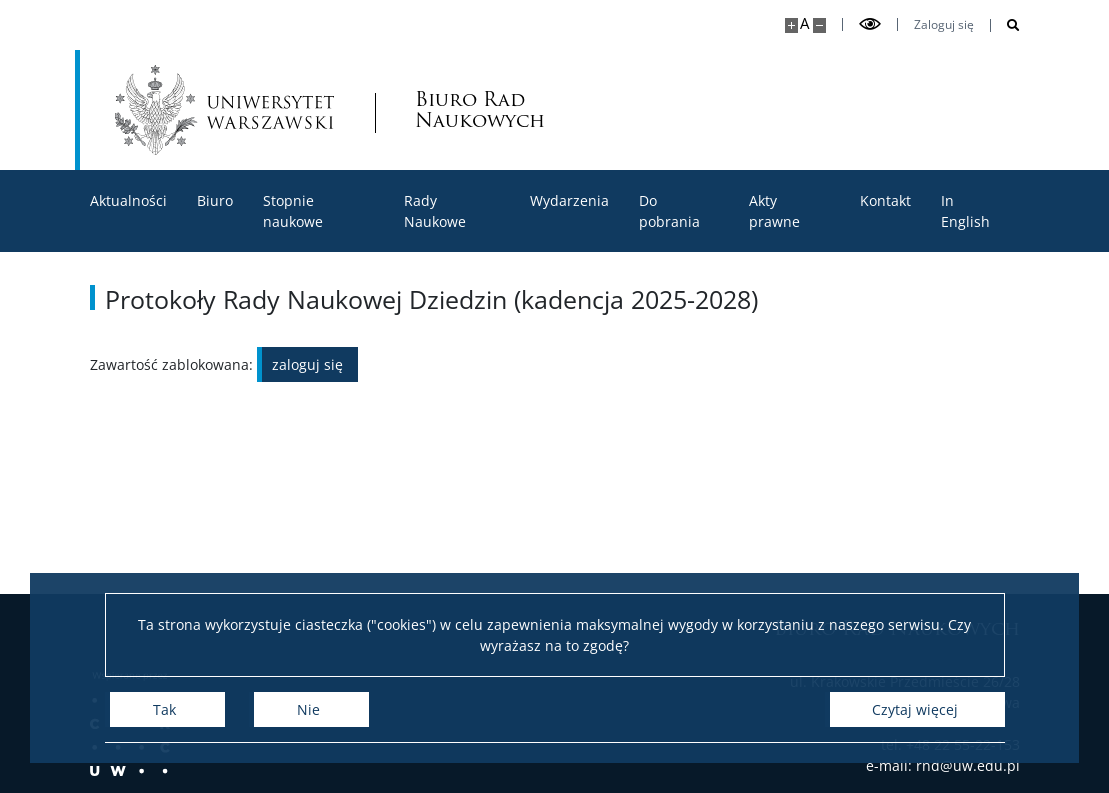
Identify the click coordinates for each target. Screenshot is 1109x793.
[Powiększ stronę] (791, 25)
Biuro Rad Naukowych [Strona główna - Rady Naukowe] (480, 110)
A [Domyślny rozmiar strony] (804, 23)
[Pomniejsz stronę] (819, 25)
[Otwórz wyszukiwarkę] (1005, 25)
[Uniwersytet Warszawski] (225, 110)
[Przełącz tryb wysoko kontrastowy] (870, 24)
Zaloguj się (944, 25)
